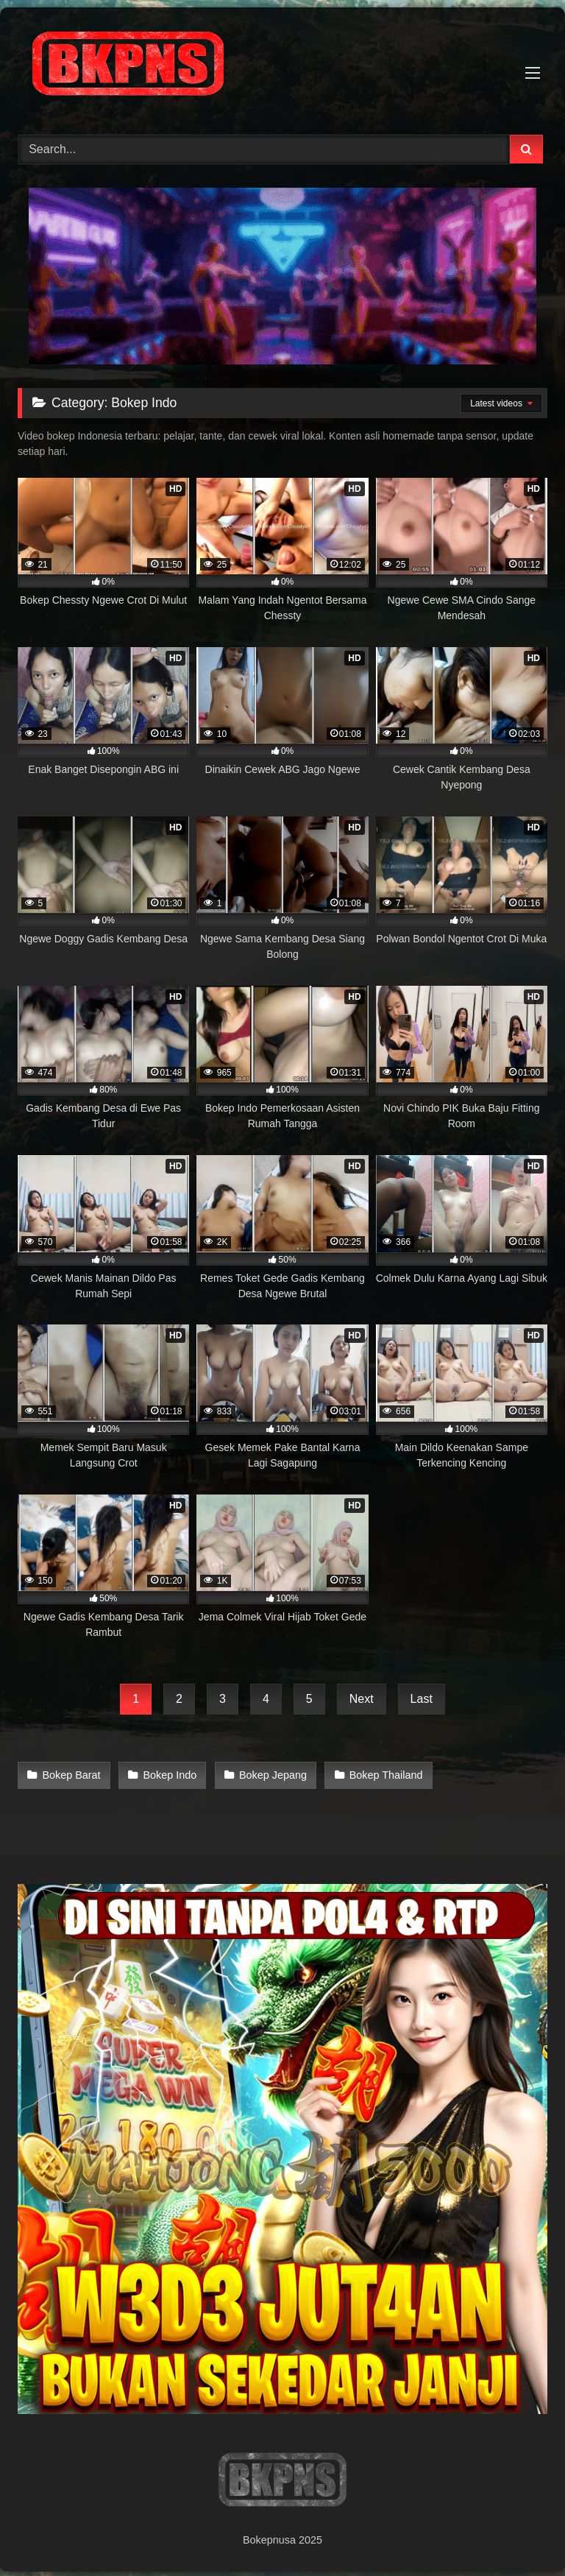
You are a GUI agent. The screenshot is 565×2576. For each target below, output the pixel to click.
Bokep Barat (71, 1773)
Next (361, 1699)
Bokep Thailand (379, 1773)
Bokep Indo (167, 1773)
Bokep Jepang (268, 1773)
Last (422, 1699)
